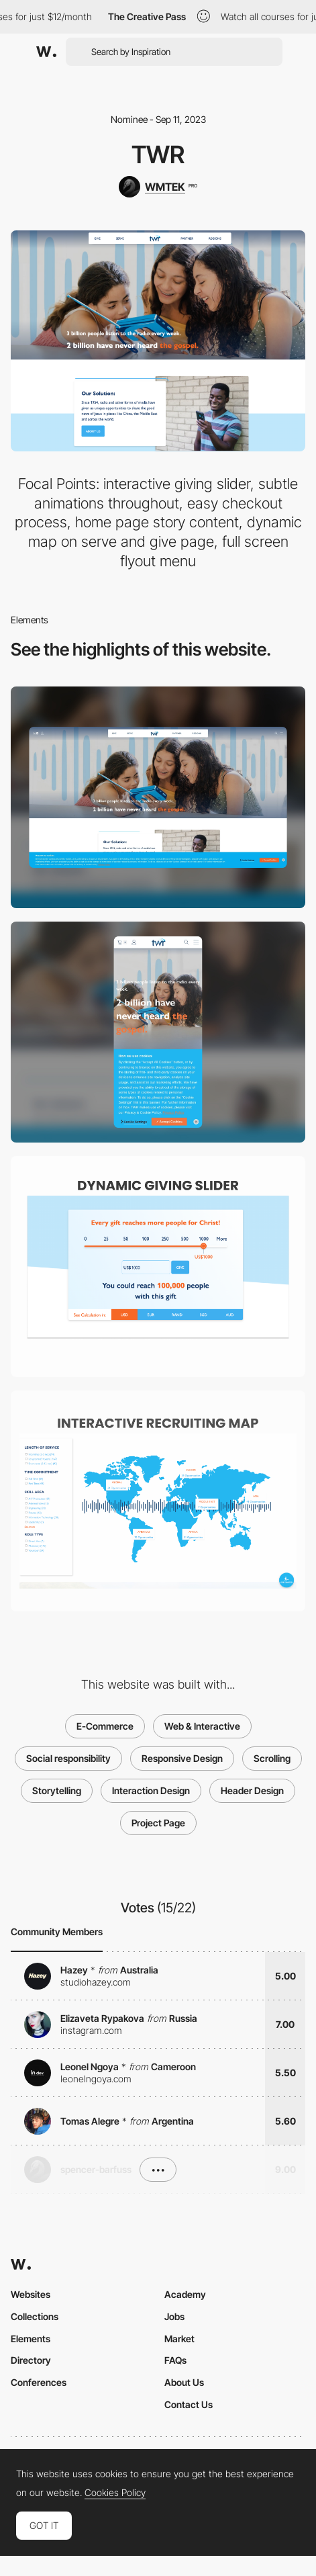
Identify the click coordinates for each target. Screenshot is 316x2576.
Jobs (174, 2316)
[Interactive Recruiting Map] (158, 1500)
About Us (184, 2382)
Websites (30, 2294)
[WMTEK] (158, 186)
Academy (185, 2294)
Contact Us (188, 2404)
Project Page (158, 1822)
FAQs (175, 2360)
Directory (31, 2360)
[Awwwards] (46, 51)
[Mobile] (158, 1032)
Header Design (252, 1790)
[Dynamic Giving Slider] (158, 1266)
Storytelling (56, 1790)
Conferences (38, 2382)
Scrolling (272, 1758)
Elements (30, 2338)
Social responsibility (68, 1758)
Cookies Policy (115, 2492)
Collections (34, 2316)
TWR (158, 154)
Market (179, 2338)
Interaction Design (151, 1790)
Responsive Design (182, 1758)
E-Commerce (105, 1726)
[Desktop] (158, 796)
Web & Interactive (202, 1726)
